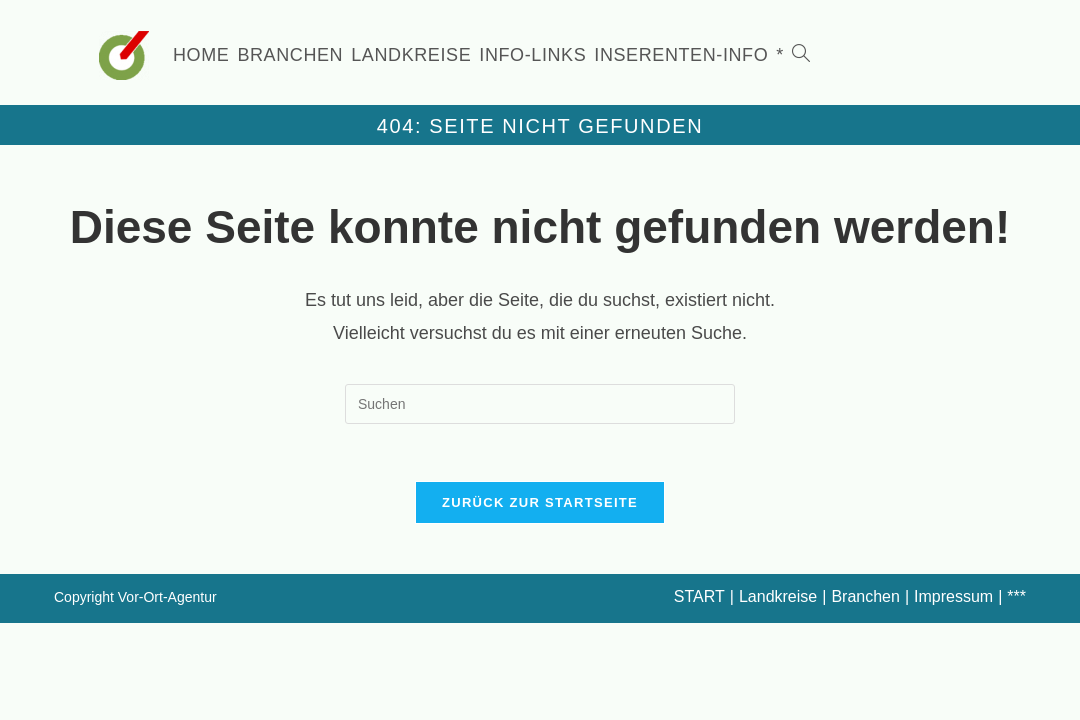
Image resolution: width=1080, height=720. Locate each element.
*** (1016, 599)
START (699, 599)
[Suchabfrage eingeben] (540, 404)
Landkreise (778, 599)
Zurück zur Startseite (540, 505)
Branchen (865, 599)
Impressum (953, 599)
